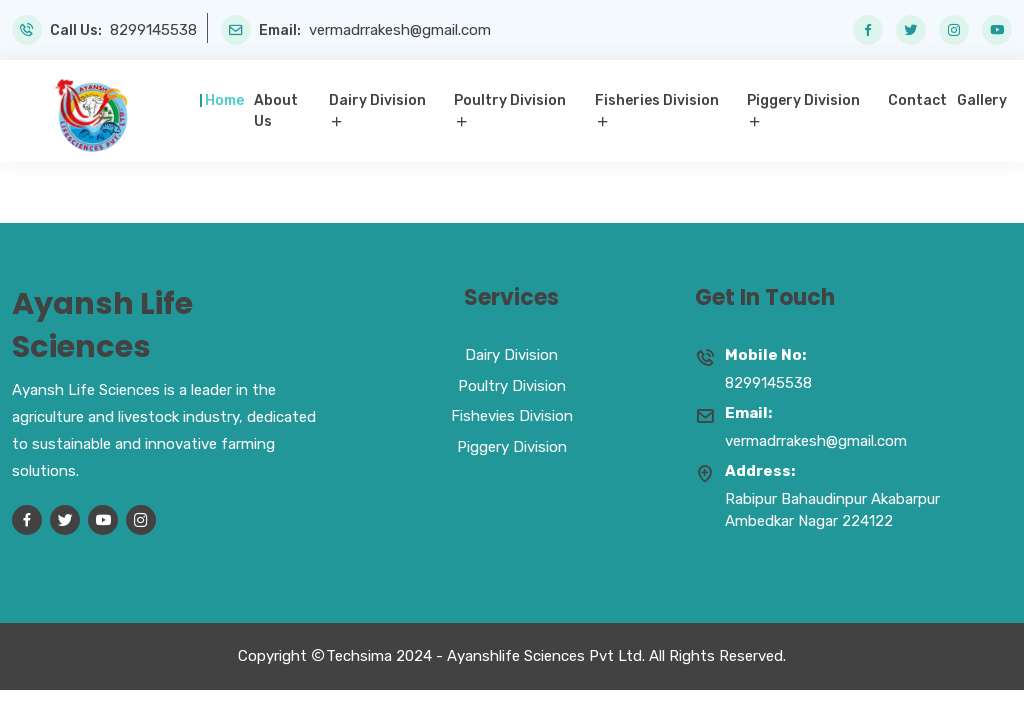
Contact (917, 100)
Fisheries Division (657, 100)
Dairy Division (377, 100)
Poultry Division (510, 100)
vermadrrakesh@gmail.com (400, 30)
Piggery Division (803, 100)
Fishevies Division (512, 416)
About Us (276, 111)
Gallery (982, 100)
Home (224, 100)
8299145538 (153, 30)
